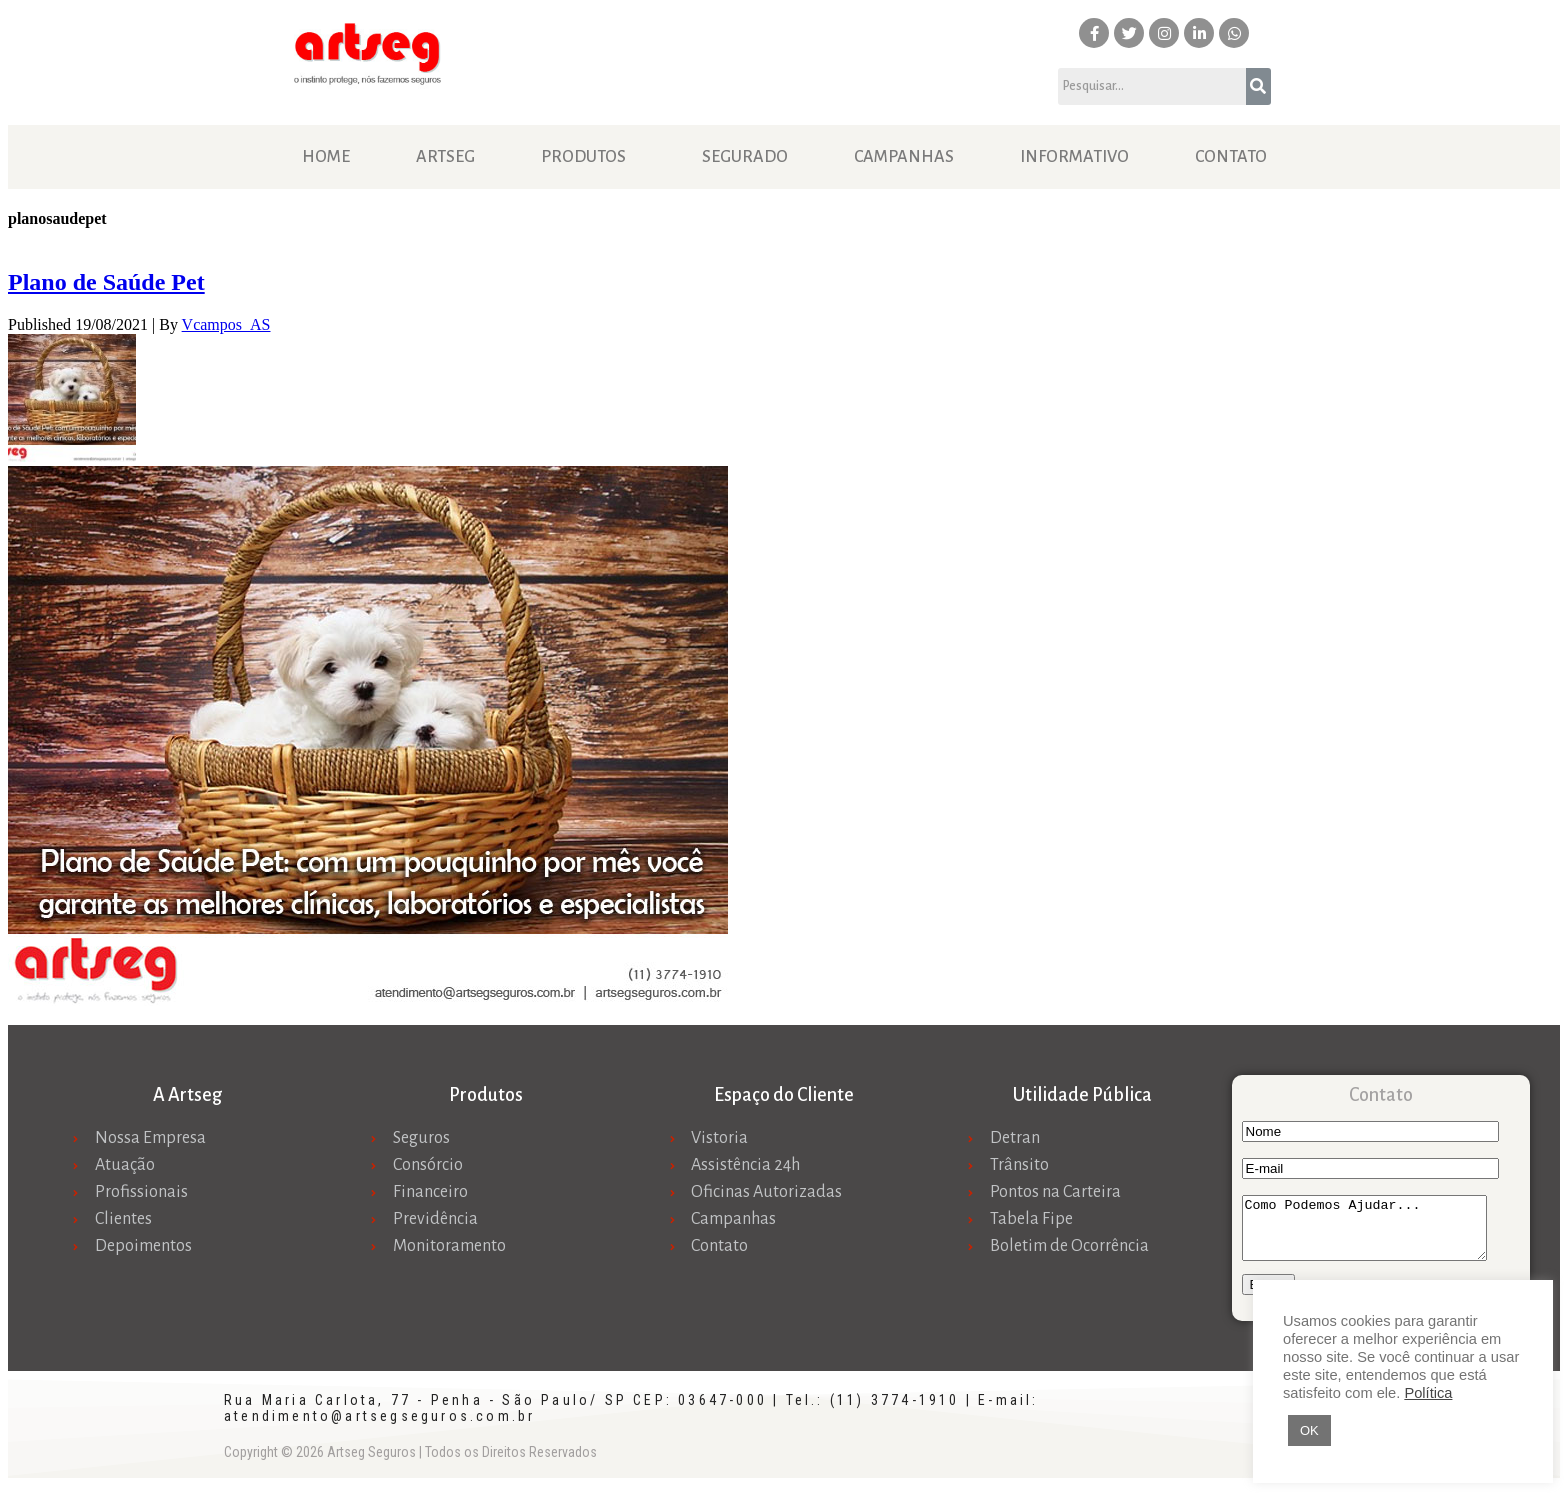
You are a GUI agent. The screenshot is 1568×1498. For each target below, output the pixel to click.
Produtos (583, 157)
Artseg (445, 157)
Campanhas (904, 157)
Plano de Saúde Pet (106, 282)
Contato (1231, 157)
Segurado (745, 157)
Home (326, 157)
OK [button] (1309, 1430)
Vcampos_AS (226, 324)
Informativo (1074, 157)
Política (1428, 1393)
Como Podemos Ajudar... (1378, 1234)
